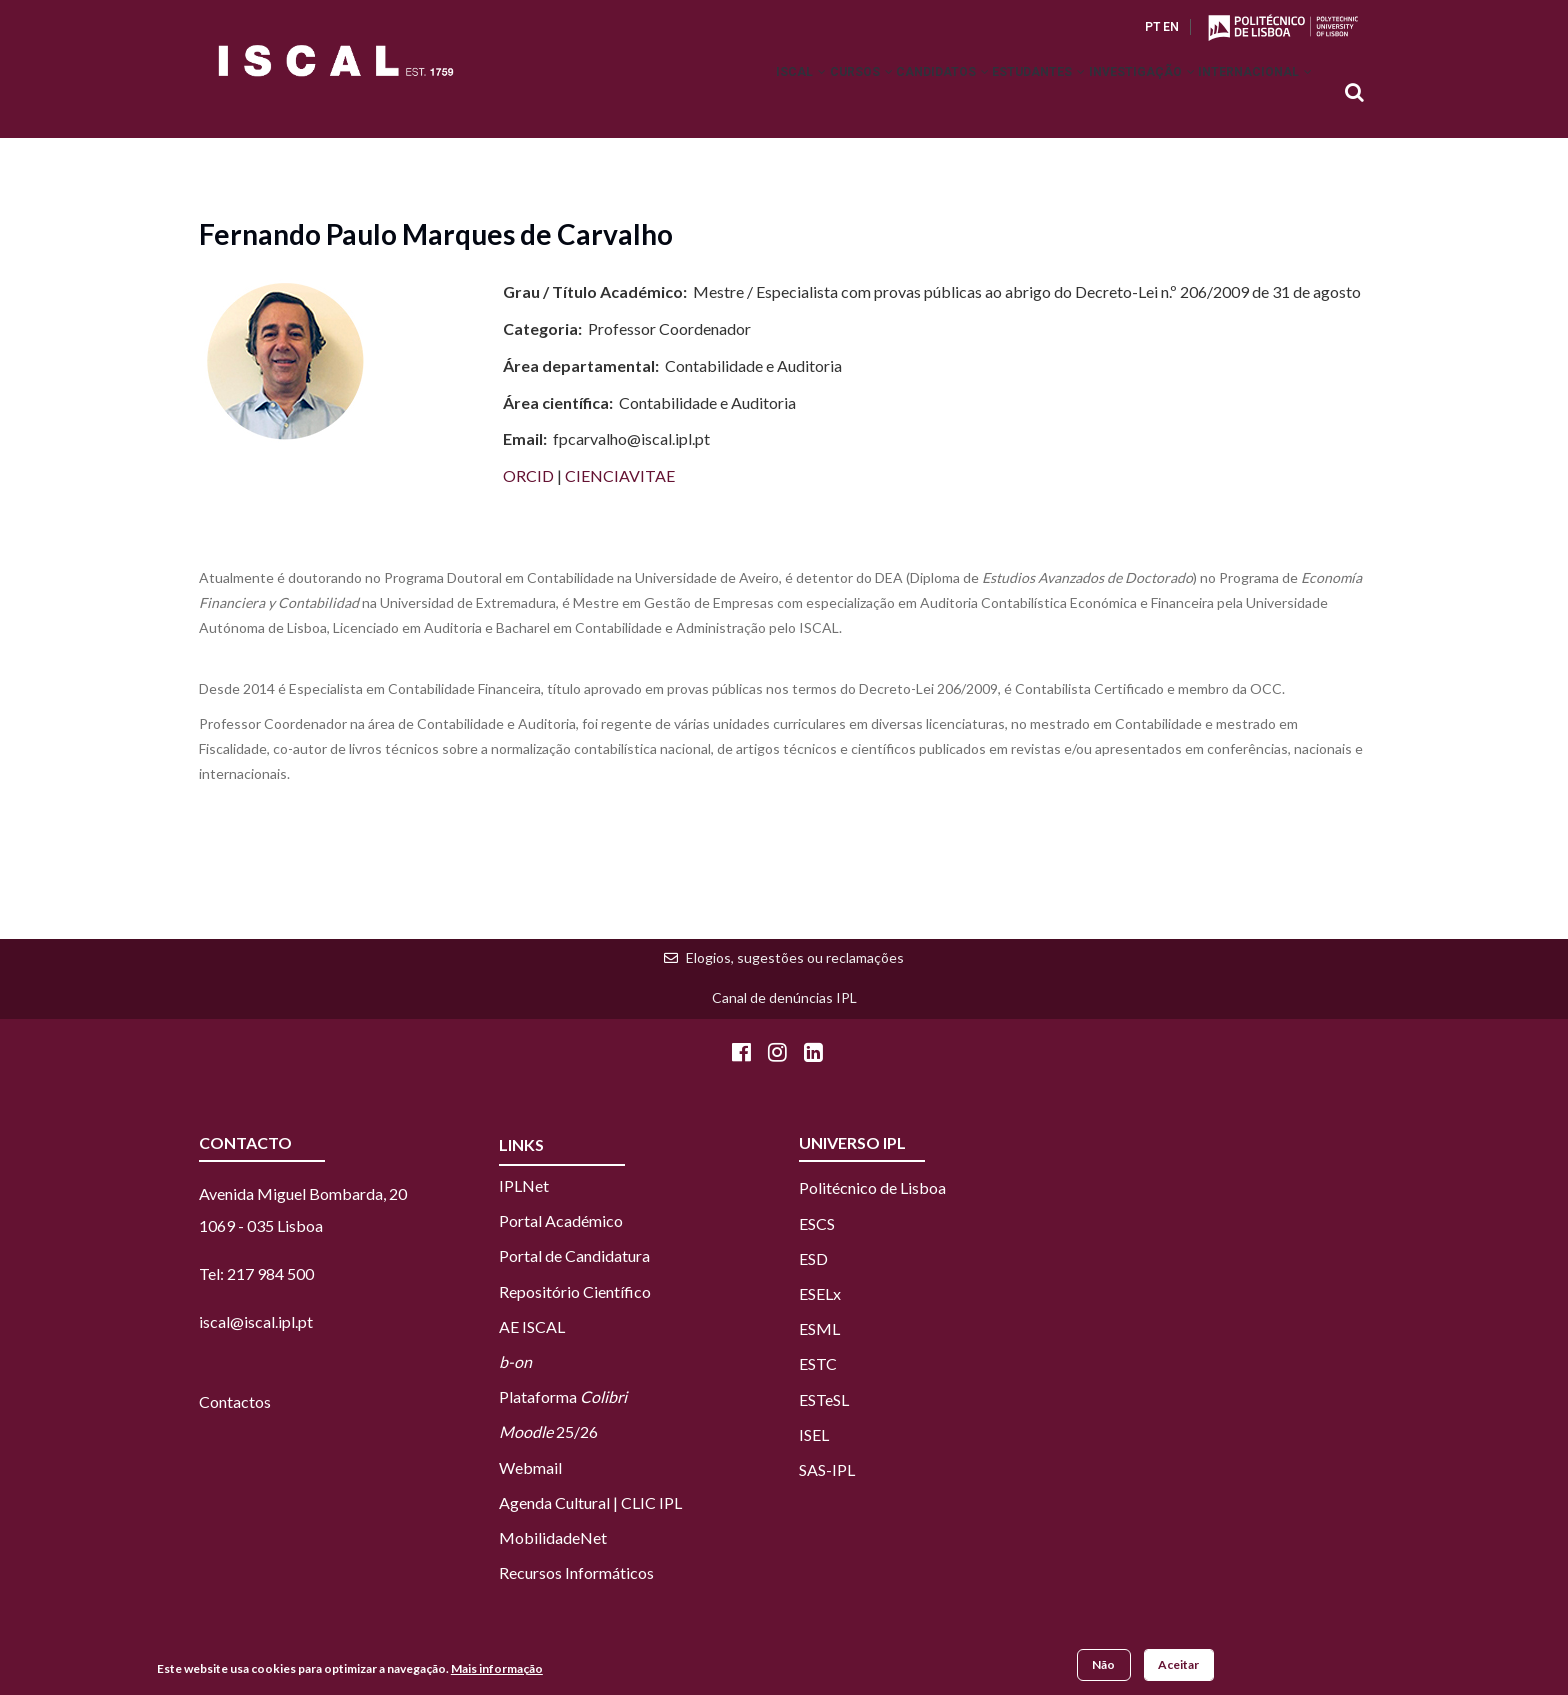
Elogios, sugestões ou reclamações (795, 957)
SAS (812, 1469)
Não (1103, 1666)
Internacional (1247, 94)
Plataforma (563, 1396)
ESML (819, 1328)
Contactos (235, 1401)
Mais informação (497, 1669)
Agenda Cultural (554, 1502)
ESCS (817, 1223)
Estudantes (997, 94)
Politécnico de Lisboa (872, 1187)
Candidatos (884, 94)
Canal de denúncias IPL (784, 997)
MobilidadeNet (553, 1537)
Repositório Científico (575, 1291)
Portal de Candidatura (574, 1255)
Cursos (786, 94)
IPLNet (524, 1185)
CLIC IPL (651, 1502)
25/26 (548, 1431)
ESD (813, 1258)
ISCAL (710, 94)
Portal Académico (561, 1220)
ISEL (814, 1434)
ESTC (818, 1363)
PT (1152, 27)
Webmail (530, 1467)
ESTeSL (824, 1399)
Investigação (1117, 94)
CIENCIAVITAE (620, 475)
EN (1171, 27)
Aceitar (1178, 1666)
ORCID (530, 475)
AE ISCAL (532, 1326)
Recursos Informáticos (576, 1572)
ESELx (820, 1293)
